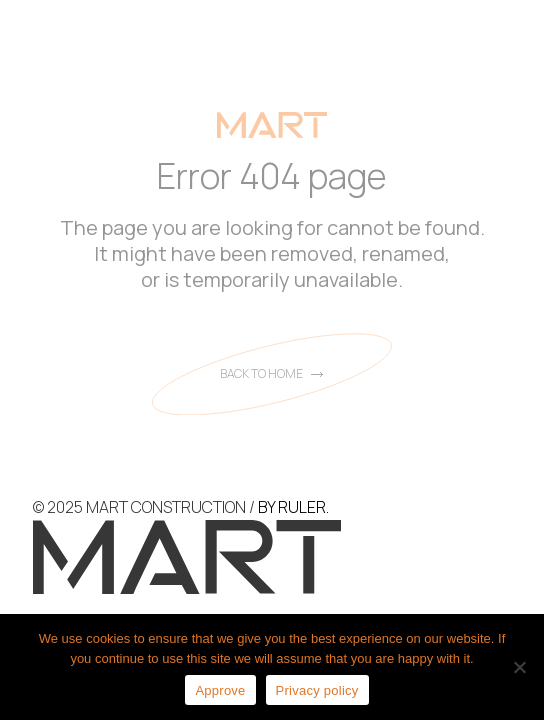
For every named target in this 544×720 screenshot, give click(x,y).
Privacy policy (317, 690)
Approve (220, 690)
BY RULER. (293, 507)
